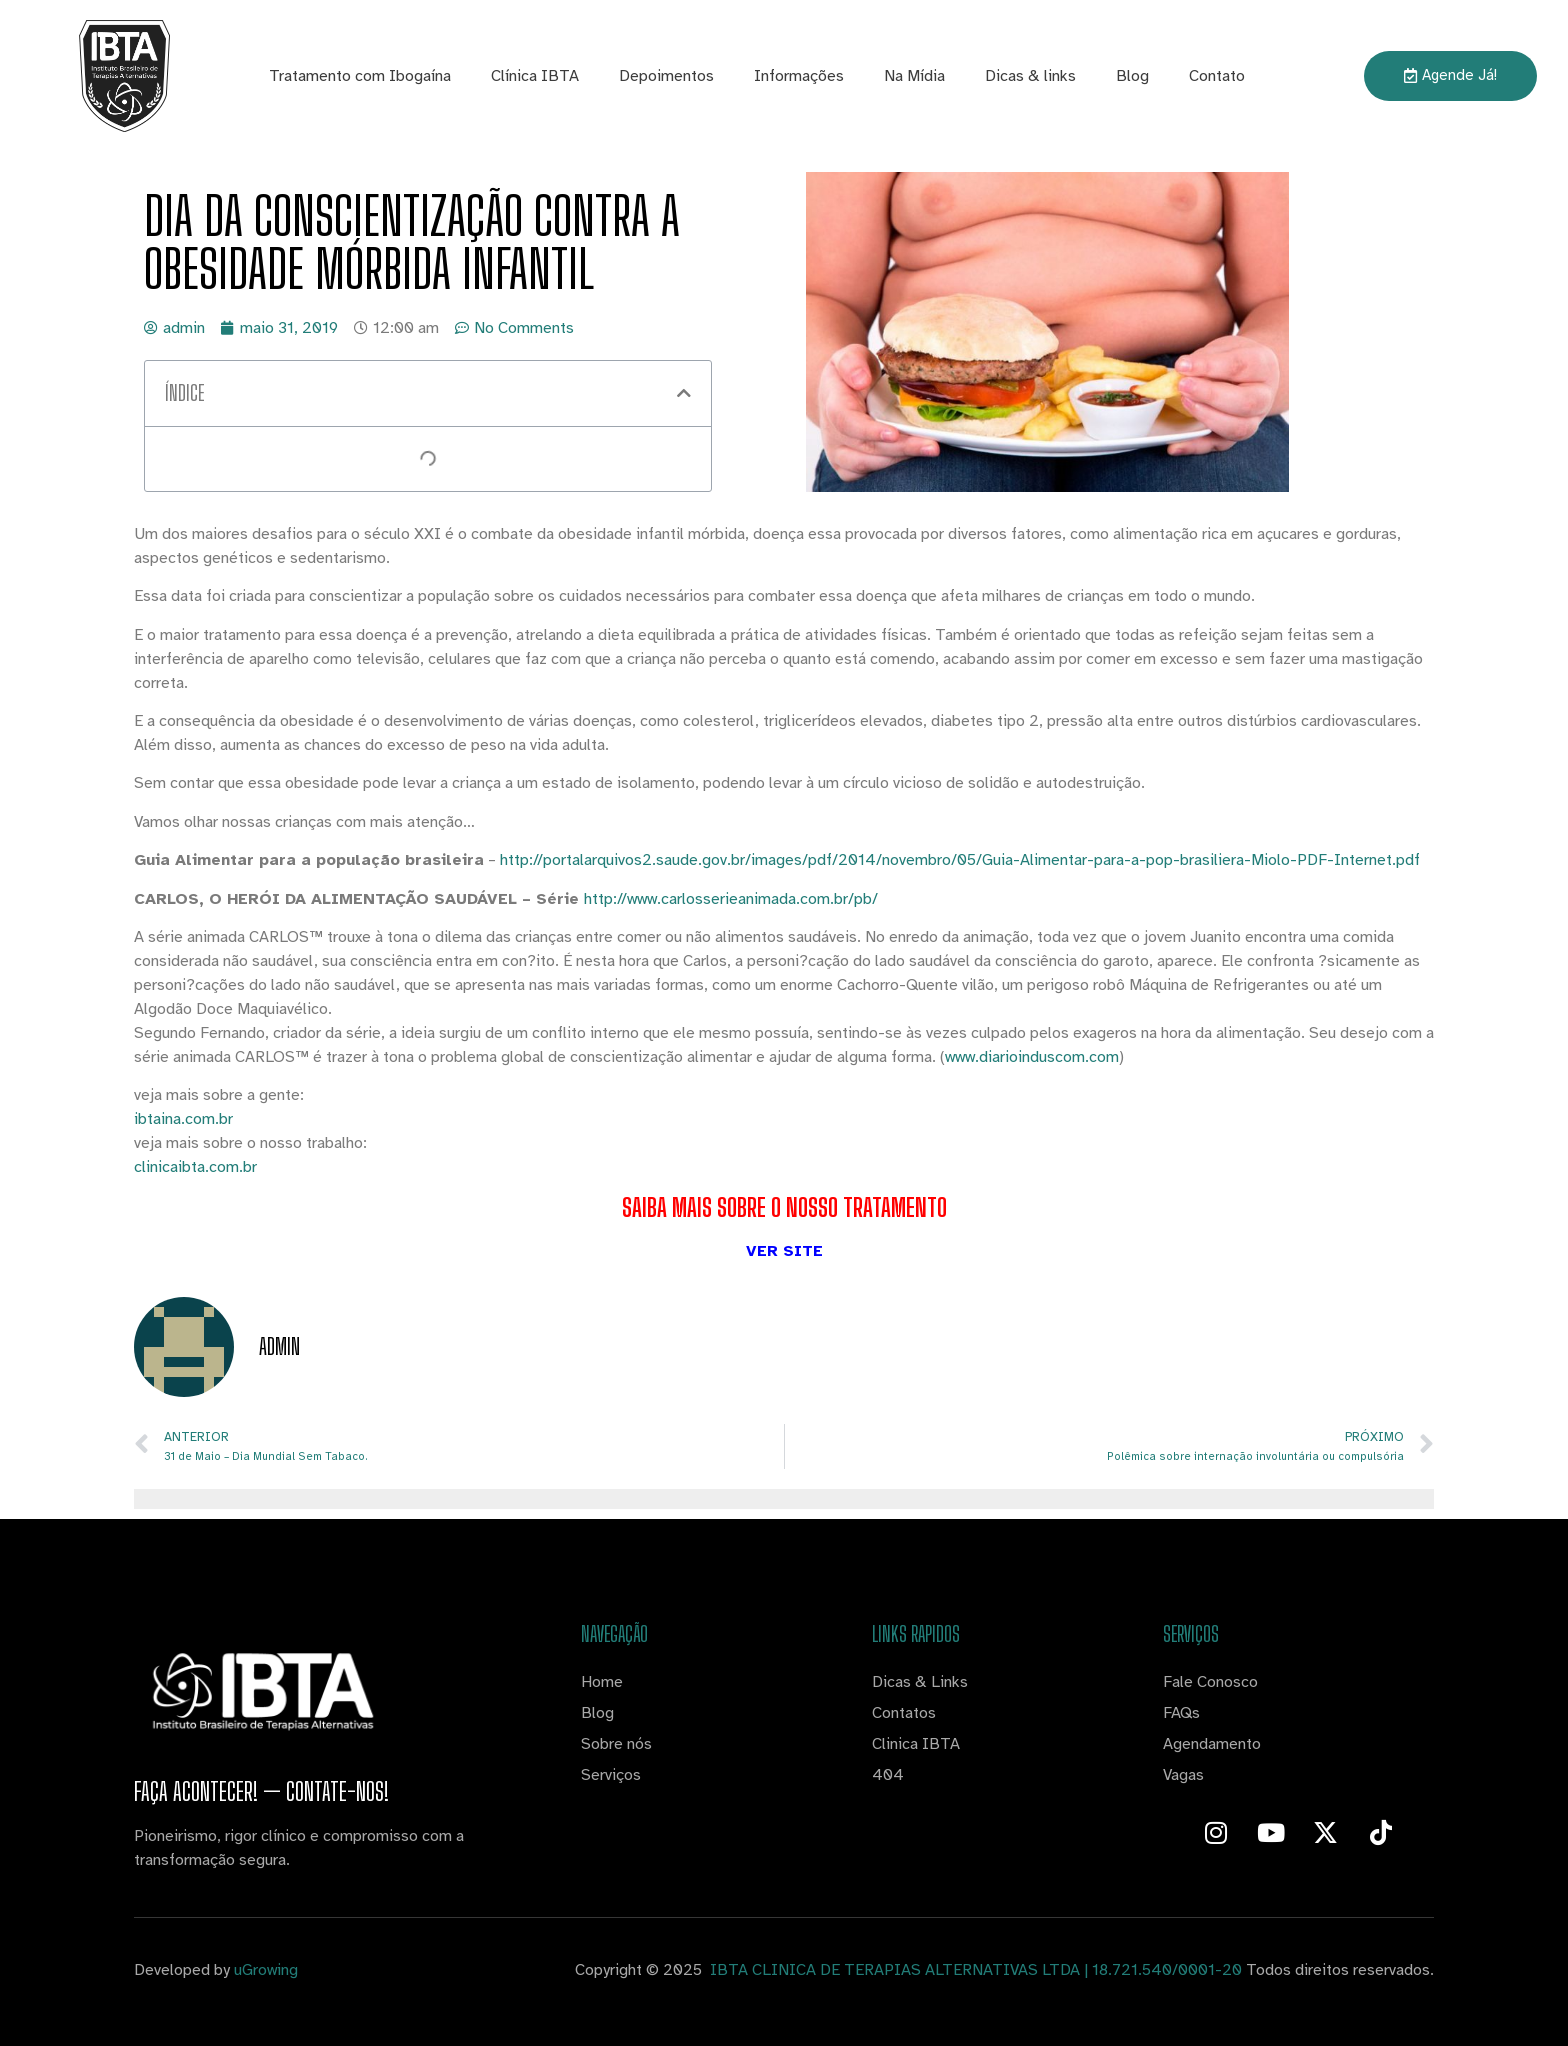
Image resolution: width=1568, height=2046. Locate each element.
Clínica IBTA (535, 76)
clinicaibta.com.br (195, 1167)
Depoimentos (666, 76)
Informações (799, 76)
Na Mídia (914, 76)
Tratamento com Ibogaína (360, 76)
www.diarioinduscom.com (1032, 1057)
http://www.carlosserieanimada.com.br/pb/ (731, 899)
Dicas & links (1030, 76)
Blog (1132, 76)
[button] (684, 393)
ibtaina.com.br (183, 1119)
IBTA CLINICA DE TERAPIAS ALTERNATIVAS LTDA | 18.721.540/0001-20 (974, 1970)
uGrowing (266, 1970)
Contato (1217, 76)
